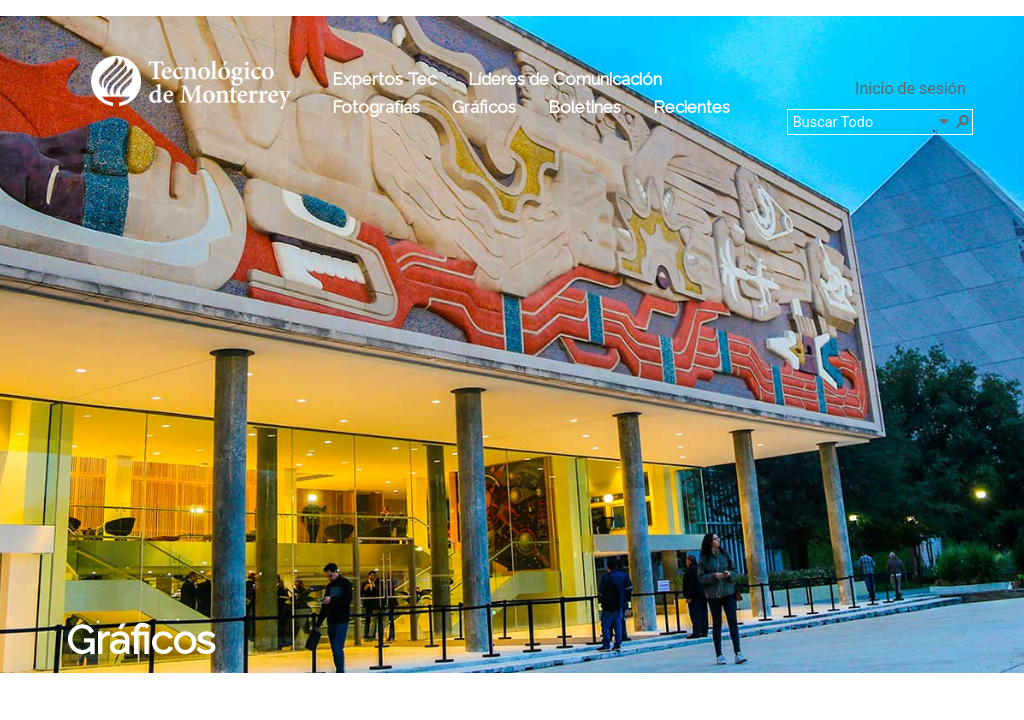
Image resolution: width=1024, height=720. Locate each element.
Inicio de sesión (910, 88)
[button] (962, 120)
